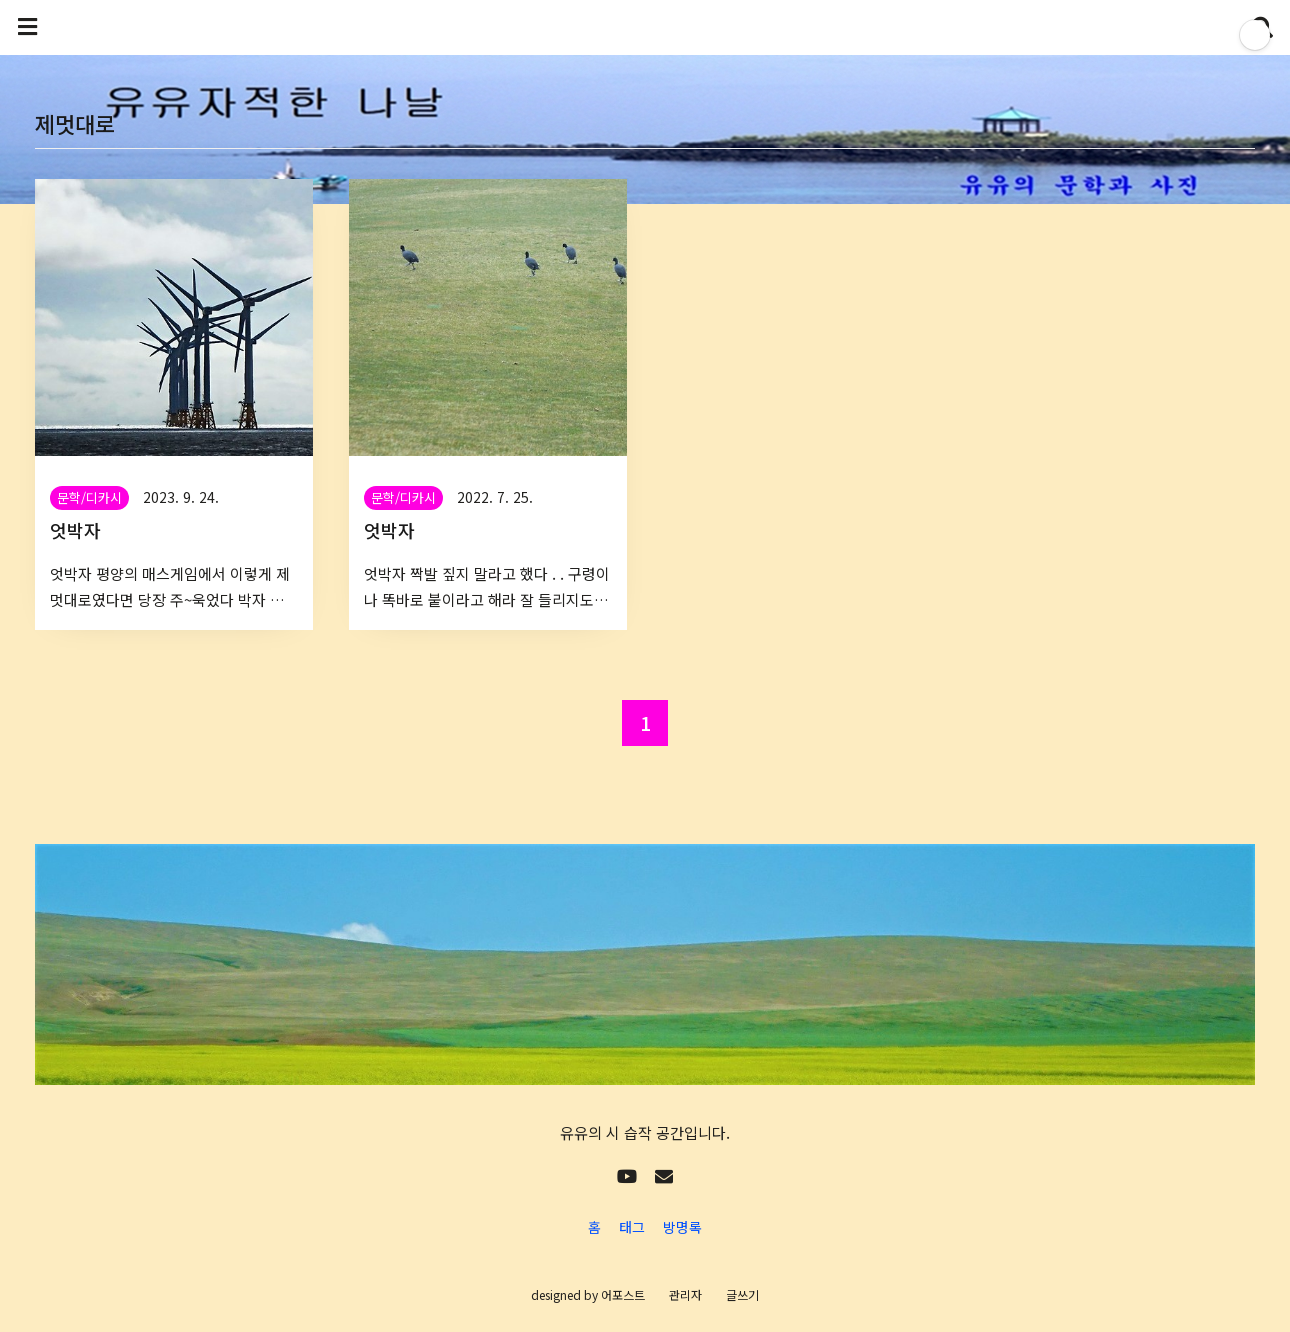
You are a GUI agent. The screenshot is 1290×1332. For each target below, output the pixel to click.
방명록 (682, 1227)
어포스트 (623, 1294)
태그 (632, 1227)
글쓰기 (742, 1294)
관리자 (685, 1294)
